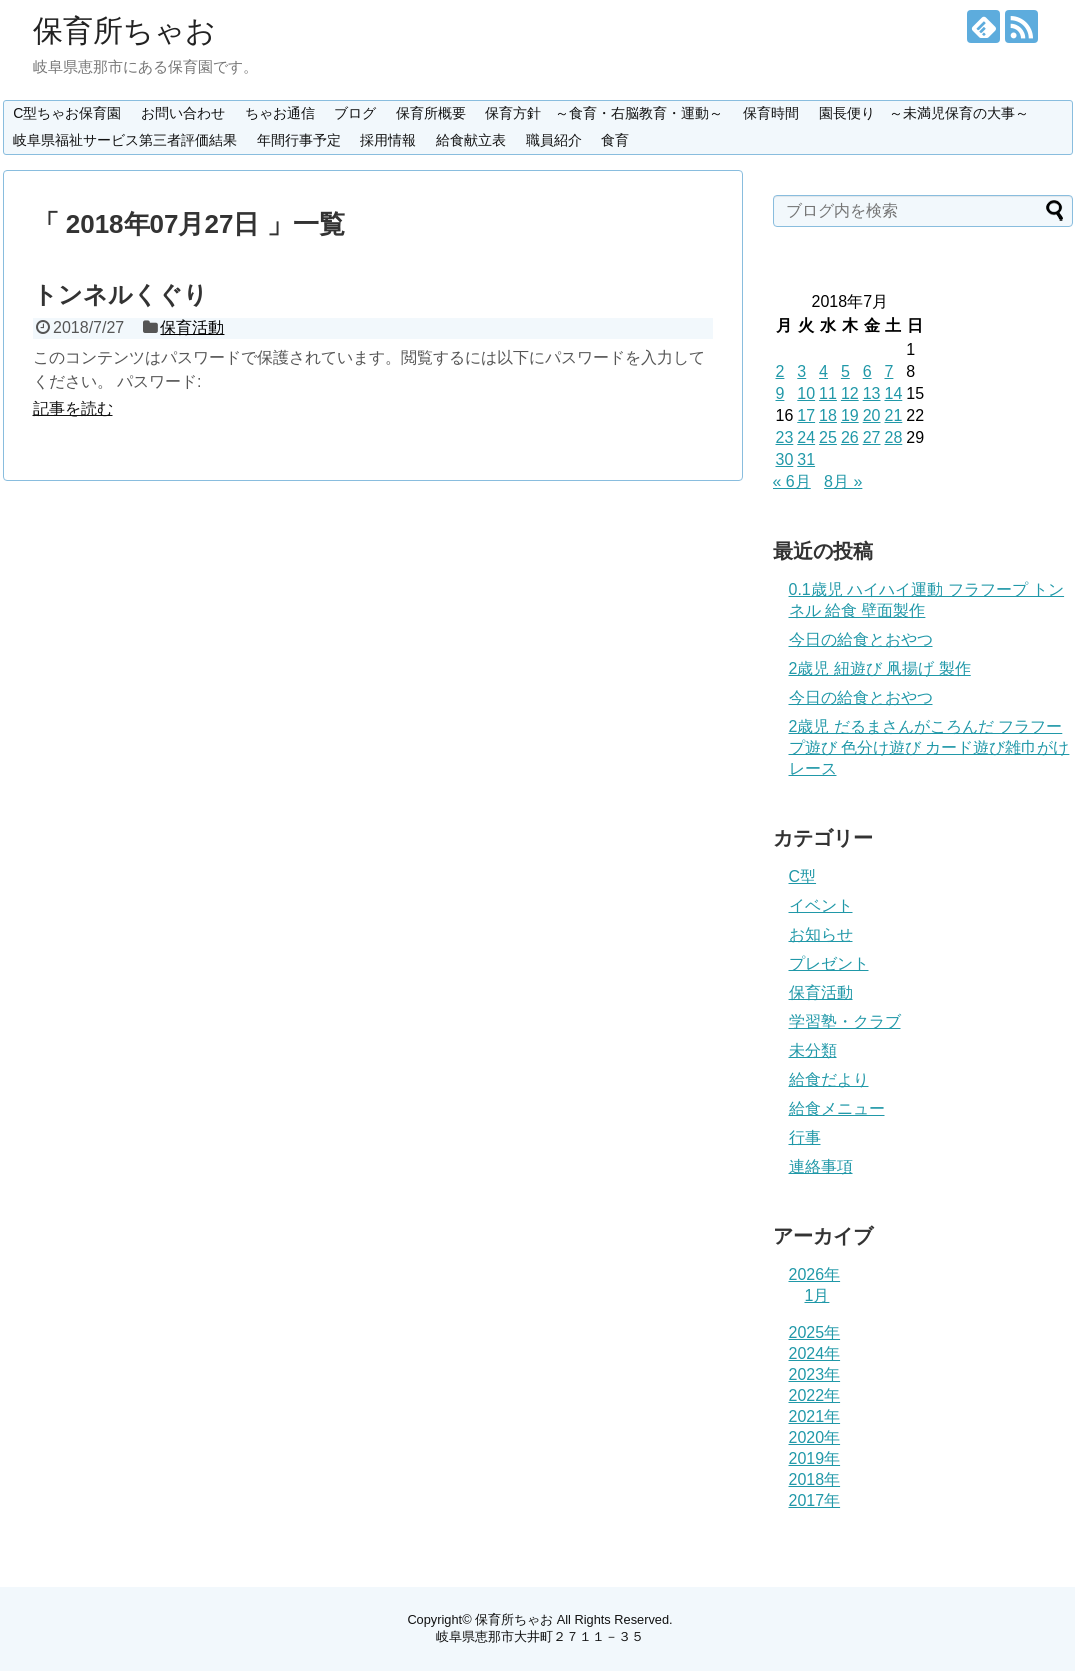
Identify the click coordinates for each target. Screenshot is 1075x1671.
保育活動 (192, 327)
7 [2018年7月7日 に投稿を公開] (888, 371)
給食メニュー (837, 1108)
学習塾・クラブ (845, 1021)
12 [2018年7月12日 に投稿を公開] (850, 393)
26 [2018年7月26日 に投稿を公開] (850, 437)
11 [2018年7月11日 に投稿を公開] (828, 393)
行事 (805, 1137)
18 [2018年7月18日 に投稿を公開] (828, 415)
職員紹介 (554, 140)
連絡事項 (821, 1166)
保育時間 (771, 113)
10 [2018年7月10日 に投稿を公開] (806, 393)
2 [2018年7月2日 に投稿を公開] (780, 371)
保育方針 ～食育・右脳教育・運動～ (604, 113)
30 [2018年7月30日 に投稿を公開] (785, 459)
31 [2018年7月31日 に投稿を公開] (806, 459)
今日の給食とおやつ (861, 639)
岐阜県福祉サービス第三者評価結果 (125, 140)
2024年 (815, 1353)
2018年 (815, 1479)
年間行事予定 (299, 140)
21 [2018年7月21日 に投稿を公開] (893, 415)
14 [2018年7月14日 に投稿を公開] (893, 393)
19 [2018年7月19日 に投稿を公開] (850, 415)
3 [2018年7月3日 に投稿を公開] (801, 371)
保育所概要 (431, 113)
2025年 (815, 1332)
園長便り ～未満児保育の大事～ (924, 113)
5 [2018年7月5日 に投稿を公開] (845, 371)
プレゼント (829, 963)
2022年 (815, 1395)
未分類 (813, 1050)
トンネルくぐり (120, 294)
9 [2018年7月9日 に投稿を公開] (780, 393)
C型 (803, 876)
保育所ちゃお (124, 30)
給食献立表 (471, 140)
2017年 (815, 1500)
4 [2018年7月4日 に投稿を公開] (823, 371)
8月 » (843, 481)
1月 (817, 1295)
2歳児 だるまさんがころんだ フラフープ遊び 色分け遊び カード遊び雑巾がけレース (929, 747)
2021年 (815, 1416)
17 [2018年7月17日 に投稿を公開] (806, 415)
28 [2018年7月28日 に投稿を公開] (893, 437)
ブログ (355, 113)
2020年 (815, 1437)
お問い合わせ (183, 113)
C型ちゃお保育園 (67, 113)
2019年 (815, 1458)
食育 (615, 140)
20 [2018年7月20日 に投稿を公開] (872, 415)
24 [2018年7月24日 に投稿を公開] (806, 437)
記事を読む (73, 408)
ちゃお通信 (280, 113)
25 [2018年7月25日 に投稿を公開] (828, 437)
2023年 (815, 1374)
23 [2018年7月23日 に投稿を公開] (785, 437)
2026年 (815, 1274)
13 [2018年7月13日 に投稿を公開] (872, 393)
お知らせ (821, 934)
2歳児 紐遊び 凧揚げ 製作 (880, 668)
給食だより (829, 1079)
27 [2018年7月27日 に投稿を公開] (872, 437)
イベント (821, 905)
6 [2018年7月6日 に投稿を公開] (867, 371)
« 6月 (792, 481)
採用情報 (388, 140)
